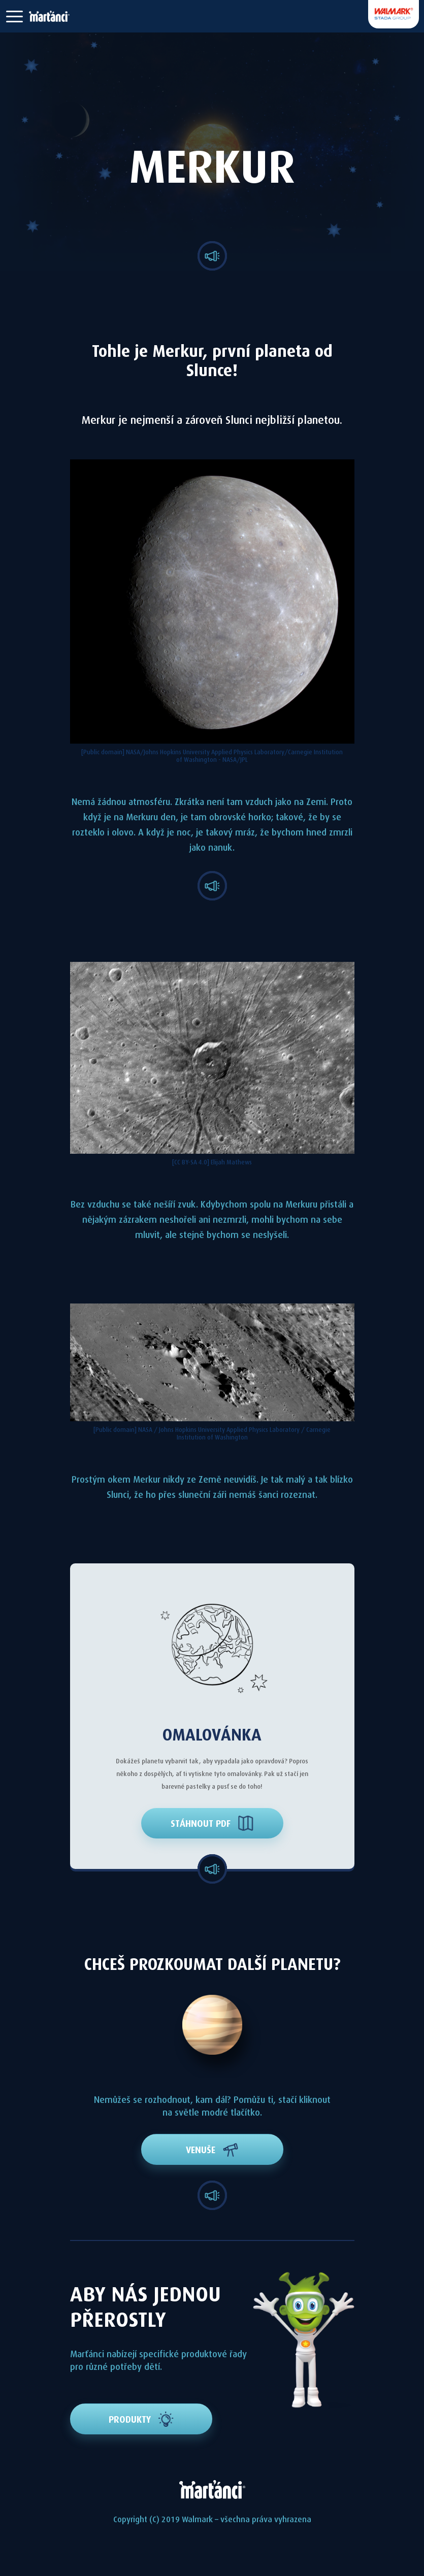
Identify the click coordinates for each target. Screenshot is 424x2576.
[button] (14, 16)
